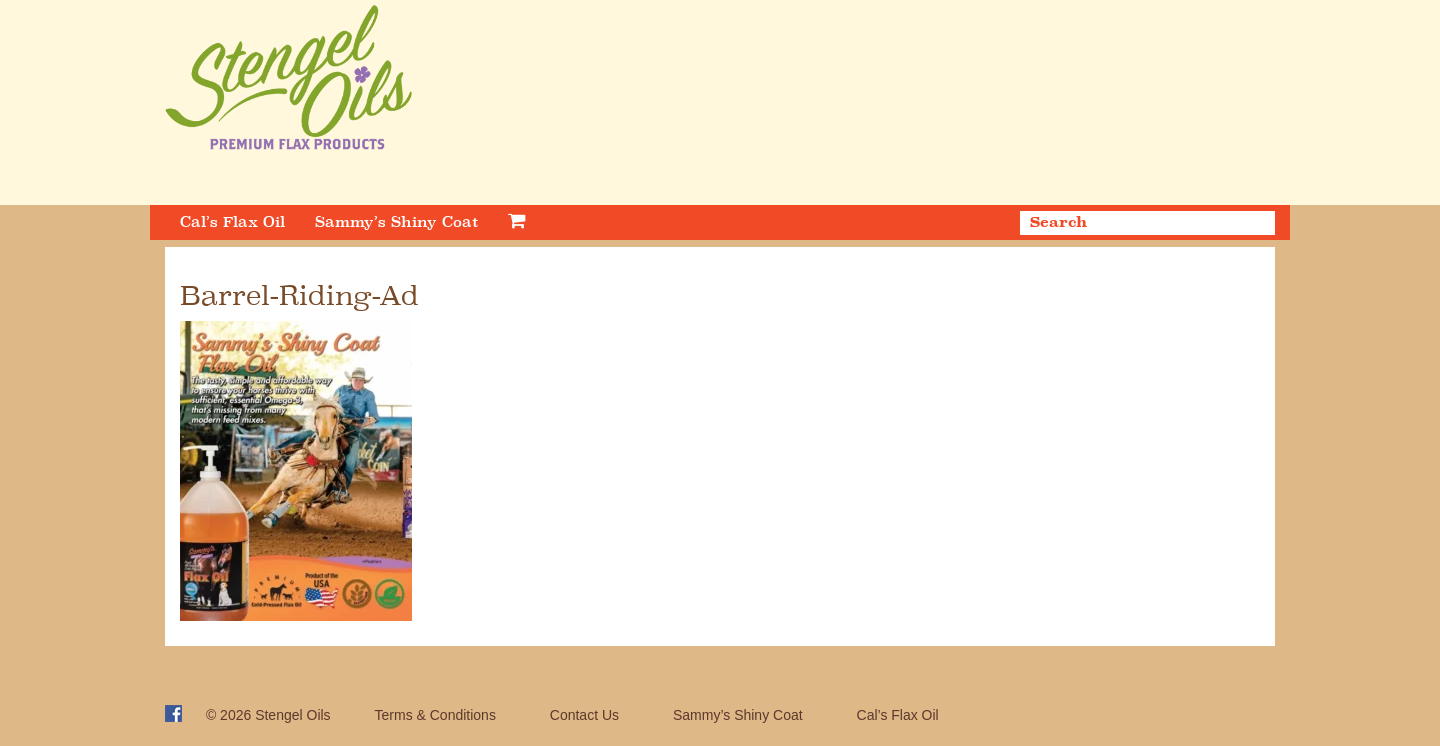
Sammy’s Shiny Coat (396, 222)
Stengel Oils (292, 715)
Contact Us (584, 715)
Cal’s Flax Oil (232, 222)
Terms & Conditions (435, 715)
